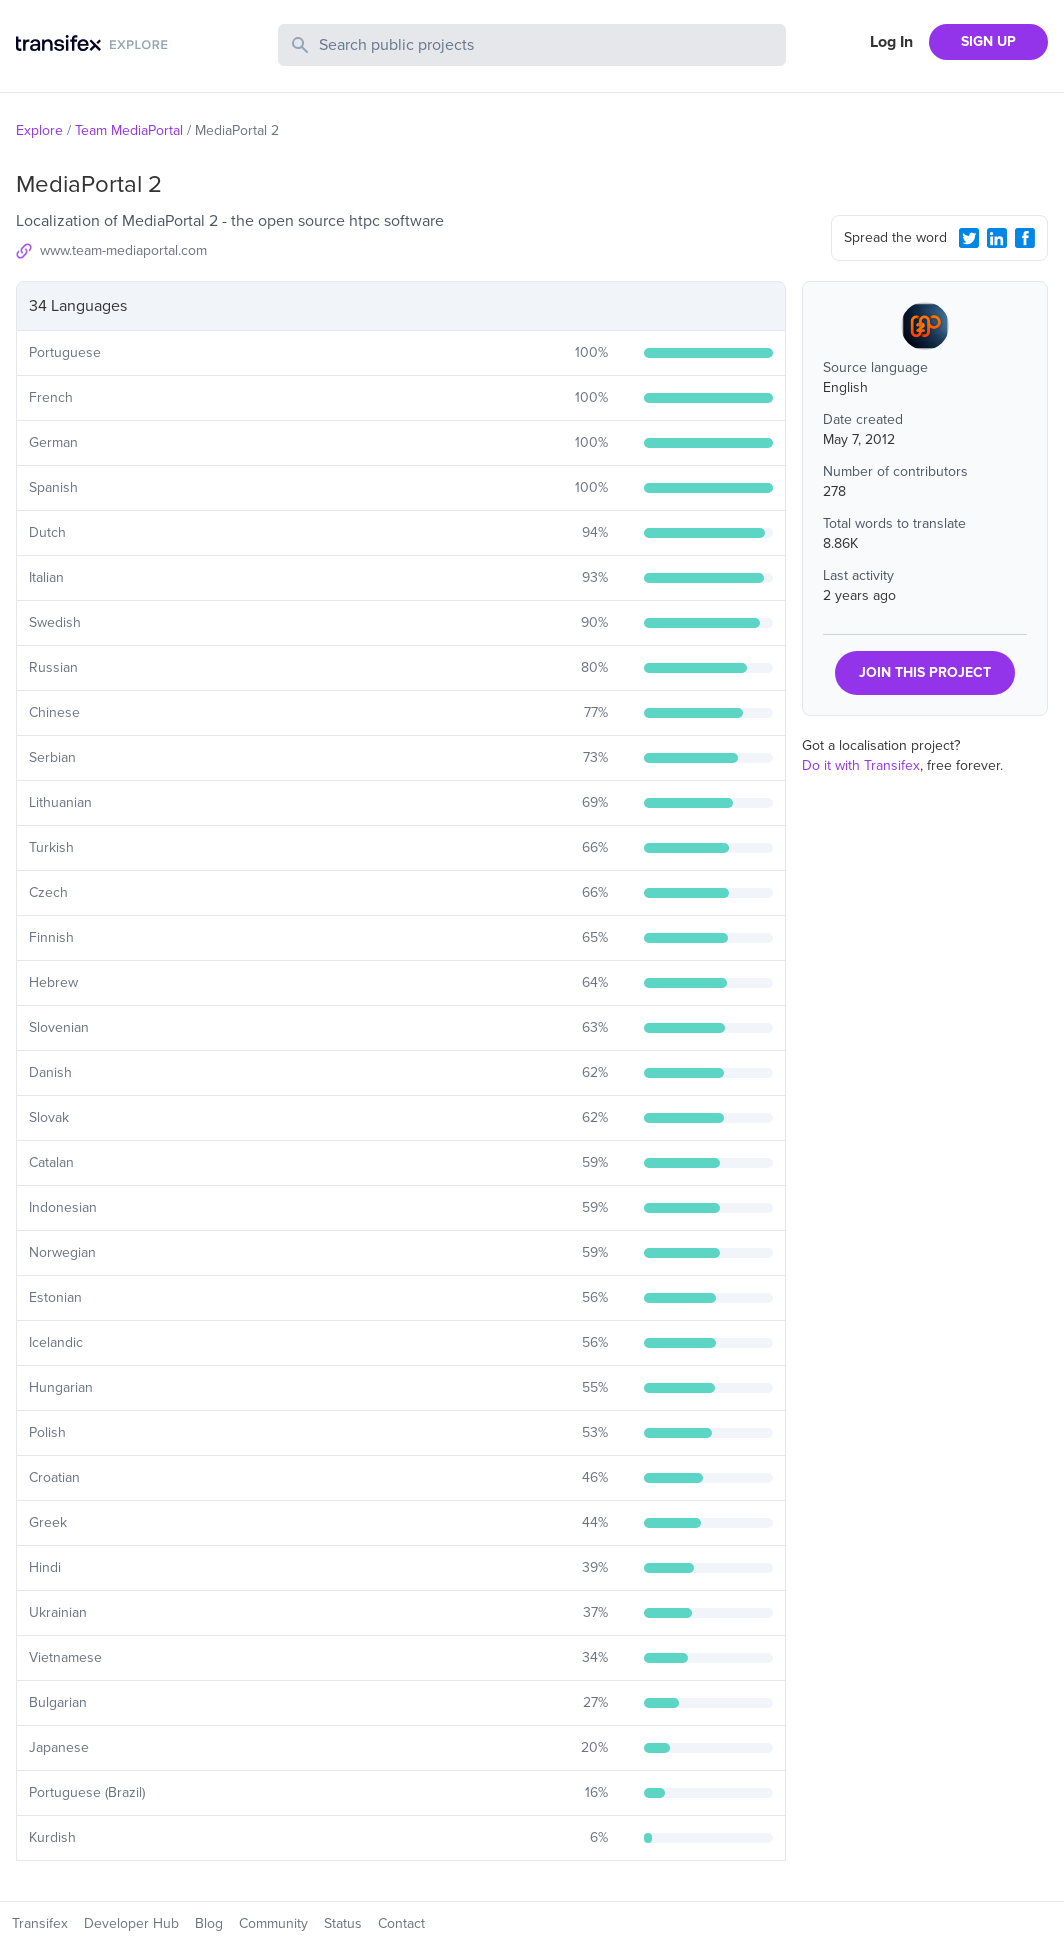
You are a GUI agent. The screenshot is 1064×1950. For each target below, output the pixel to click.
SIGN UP (988, 41)
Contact (401, 1923)
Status (343, 1923)
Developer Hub (131, 1923)
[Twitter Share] (969, 238)
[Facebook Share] (1025, 238)
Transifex (40, 1923)
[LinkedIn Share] (997, 238)
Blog (209, 1923)
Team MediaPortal (129, 130)
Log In (891, 42)
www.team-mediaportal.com (123, 250)
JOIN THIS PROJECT (925, 672)
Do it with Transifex (861, 765)
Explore (39, 130)
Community (273, 1923)
